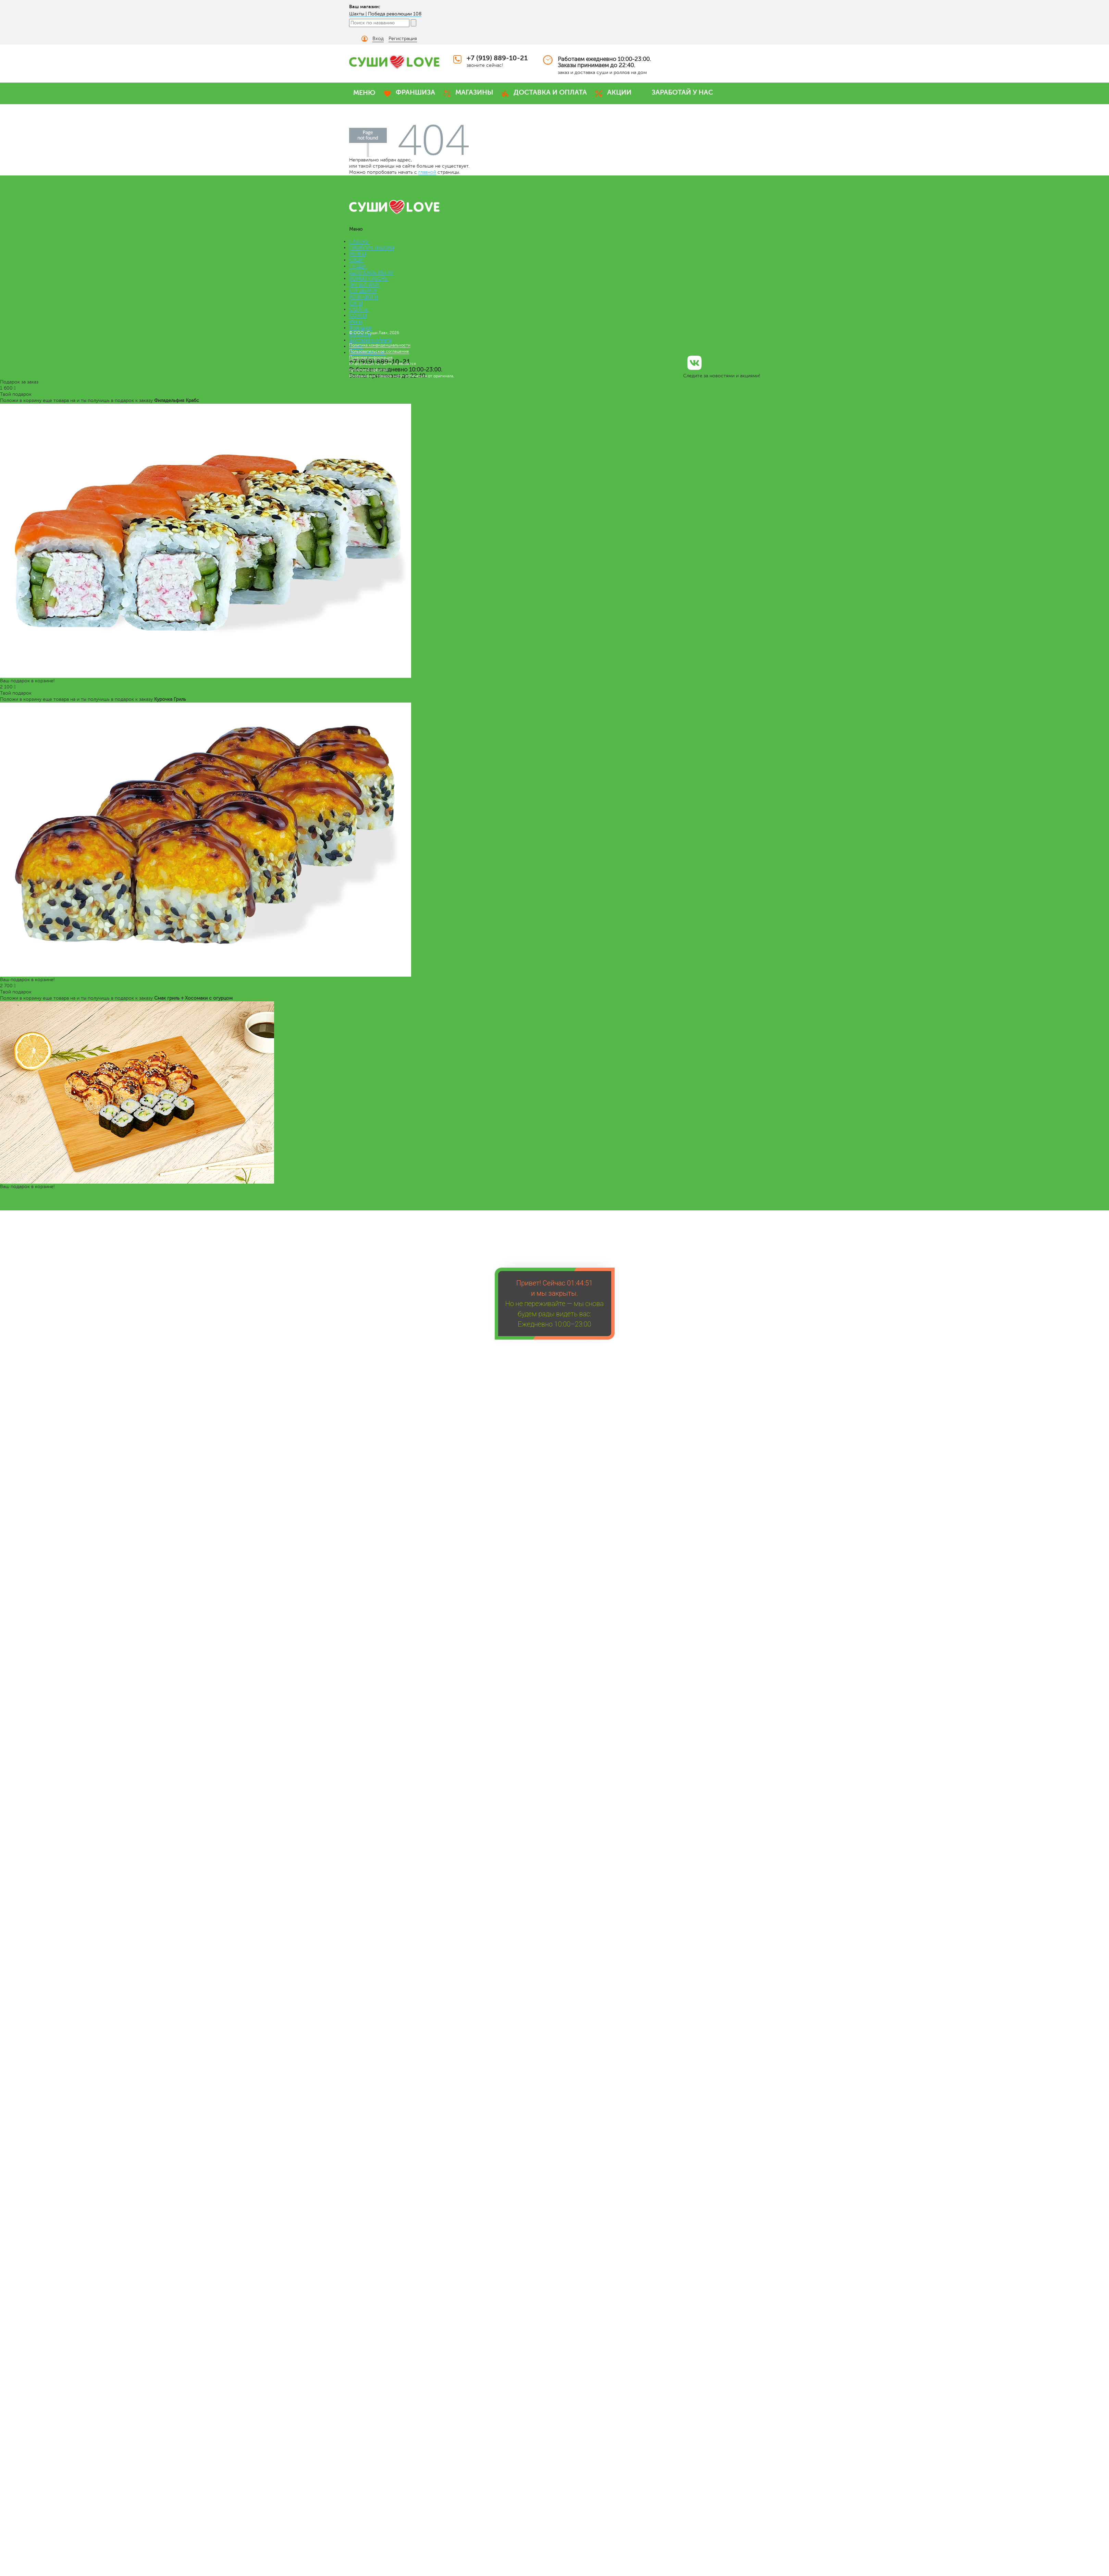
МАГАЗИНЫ (474, 92)
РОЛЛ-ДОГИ (363, 297)
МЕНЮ (364, 93)
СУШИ (356, 260)
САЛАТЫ (358, 309)
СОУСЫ (358, 315)
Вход (378, 38)
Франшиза (360, 327)
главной (427, 172)
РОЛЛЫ (357, 253)
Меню (355, 321)
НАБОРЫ (359, 241)
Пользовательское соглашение (379, 351)
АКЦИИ (619, 92)
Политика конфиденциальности (379, 345)
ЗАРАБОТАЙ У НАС (682, 92)
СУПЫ (355, 303)
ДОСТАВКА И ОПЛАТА (550, 92)
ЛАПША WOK (364, 284)
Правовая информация (371, 357)
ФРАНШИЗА (415, 92)
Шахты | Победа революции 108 (385, 13)
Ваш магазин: (364, 6)
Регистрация (403, 38)
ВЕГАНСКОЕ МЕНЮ (371, 272)
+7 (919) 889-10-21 (497, 58)
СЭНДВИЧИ (363, 290)
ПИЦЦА (357, 266)
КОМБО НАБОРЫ (368, 278)
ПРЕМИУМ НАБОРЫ (371, 247)
